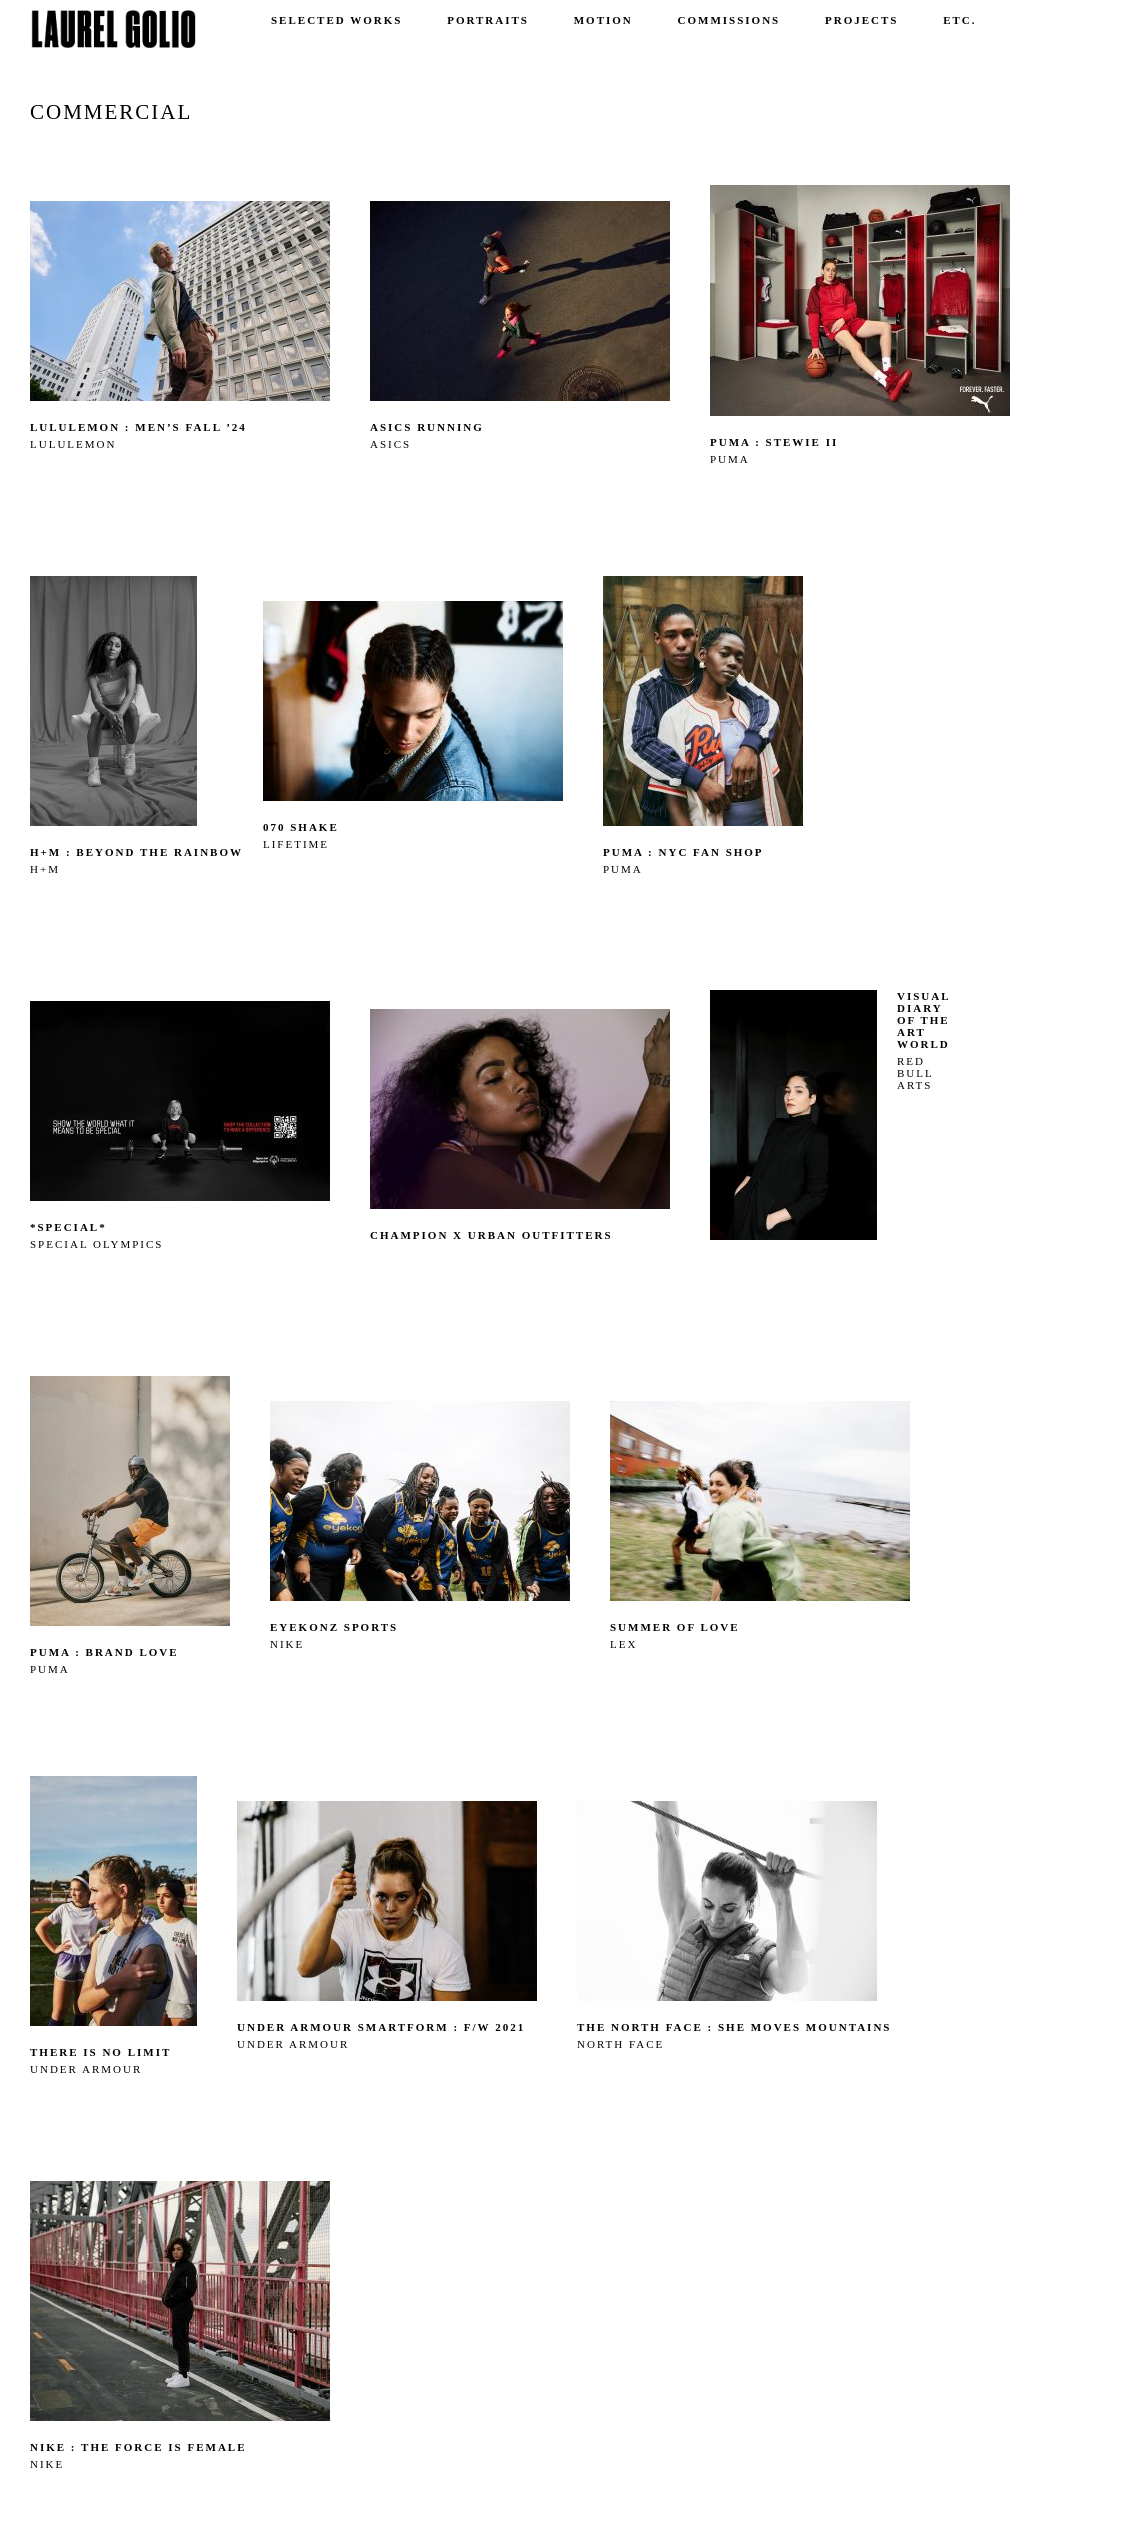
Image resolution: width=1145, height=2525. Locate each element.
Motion (603, 20)
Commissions (729, 20)
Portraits (488, 20)
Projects (861, 20)
